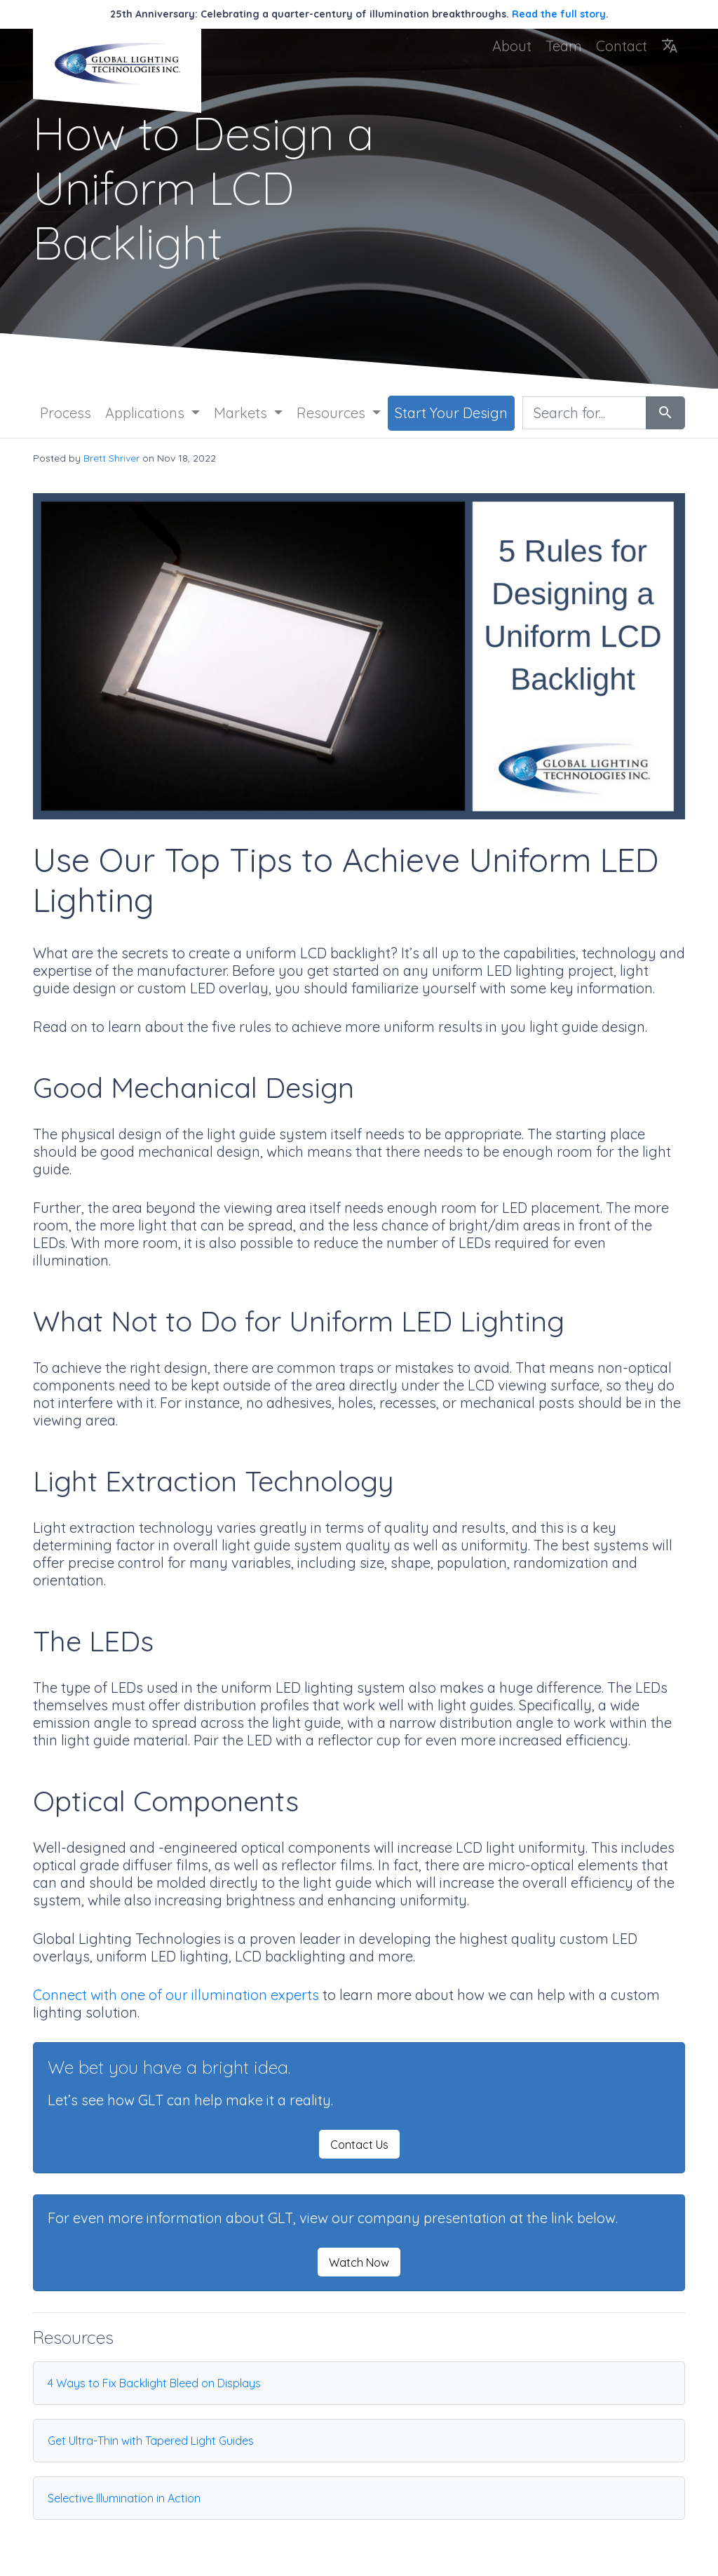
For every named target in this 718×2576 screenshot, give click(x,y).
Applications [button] (146, 413)
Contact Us (359, 2145)
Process (65, 413)
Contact (621, 46)
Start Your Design (451, 413)
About (511, 46)
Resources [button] (333, 413)
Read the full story (559, 14)
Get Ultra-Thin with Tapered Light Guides (151, 2441)
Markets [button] (242, 413)
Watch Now (359, 2262)
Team (564, 46)
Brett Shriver (111, 458)
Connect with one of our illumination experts (176, 1995)
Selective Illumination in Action (124, 2498)
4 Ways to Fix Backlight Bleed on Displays (154, 2383)
